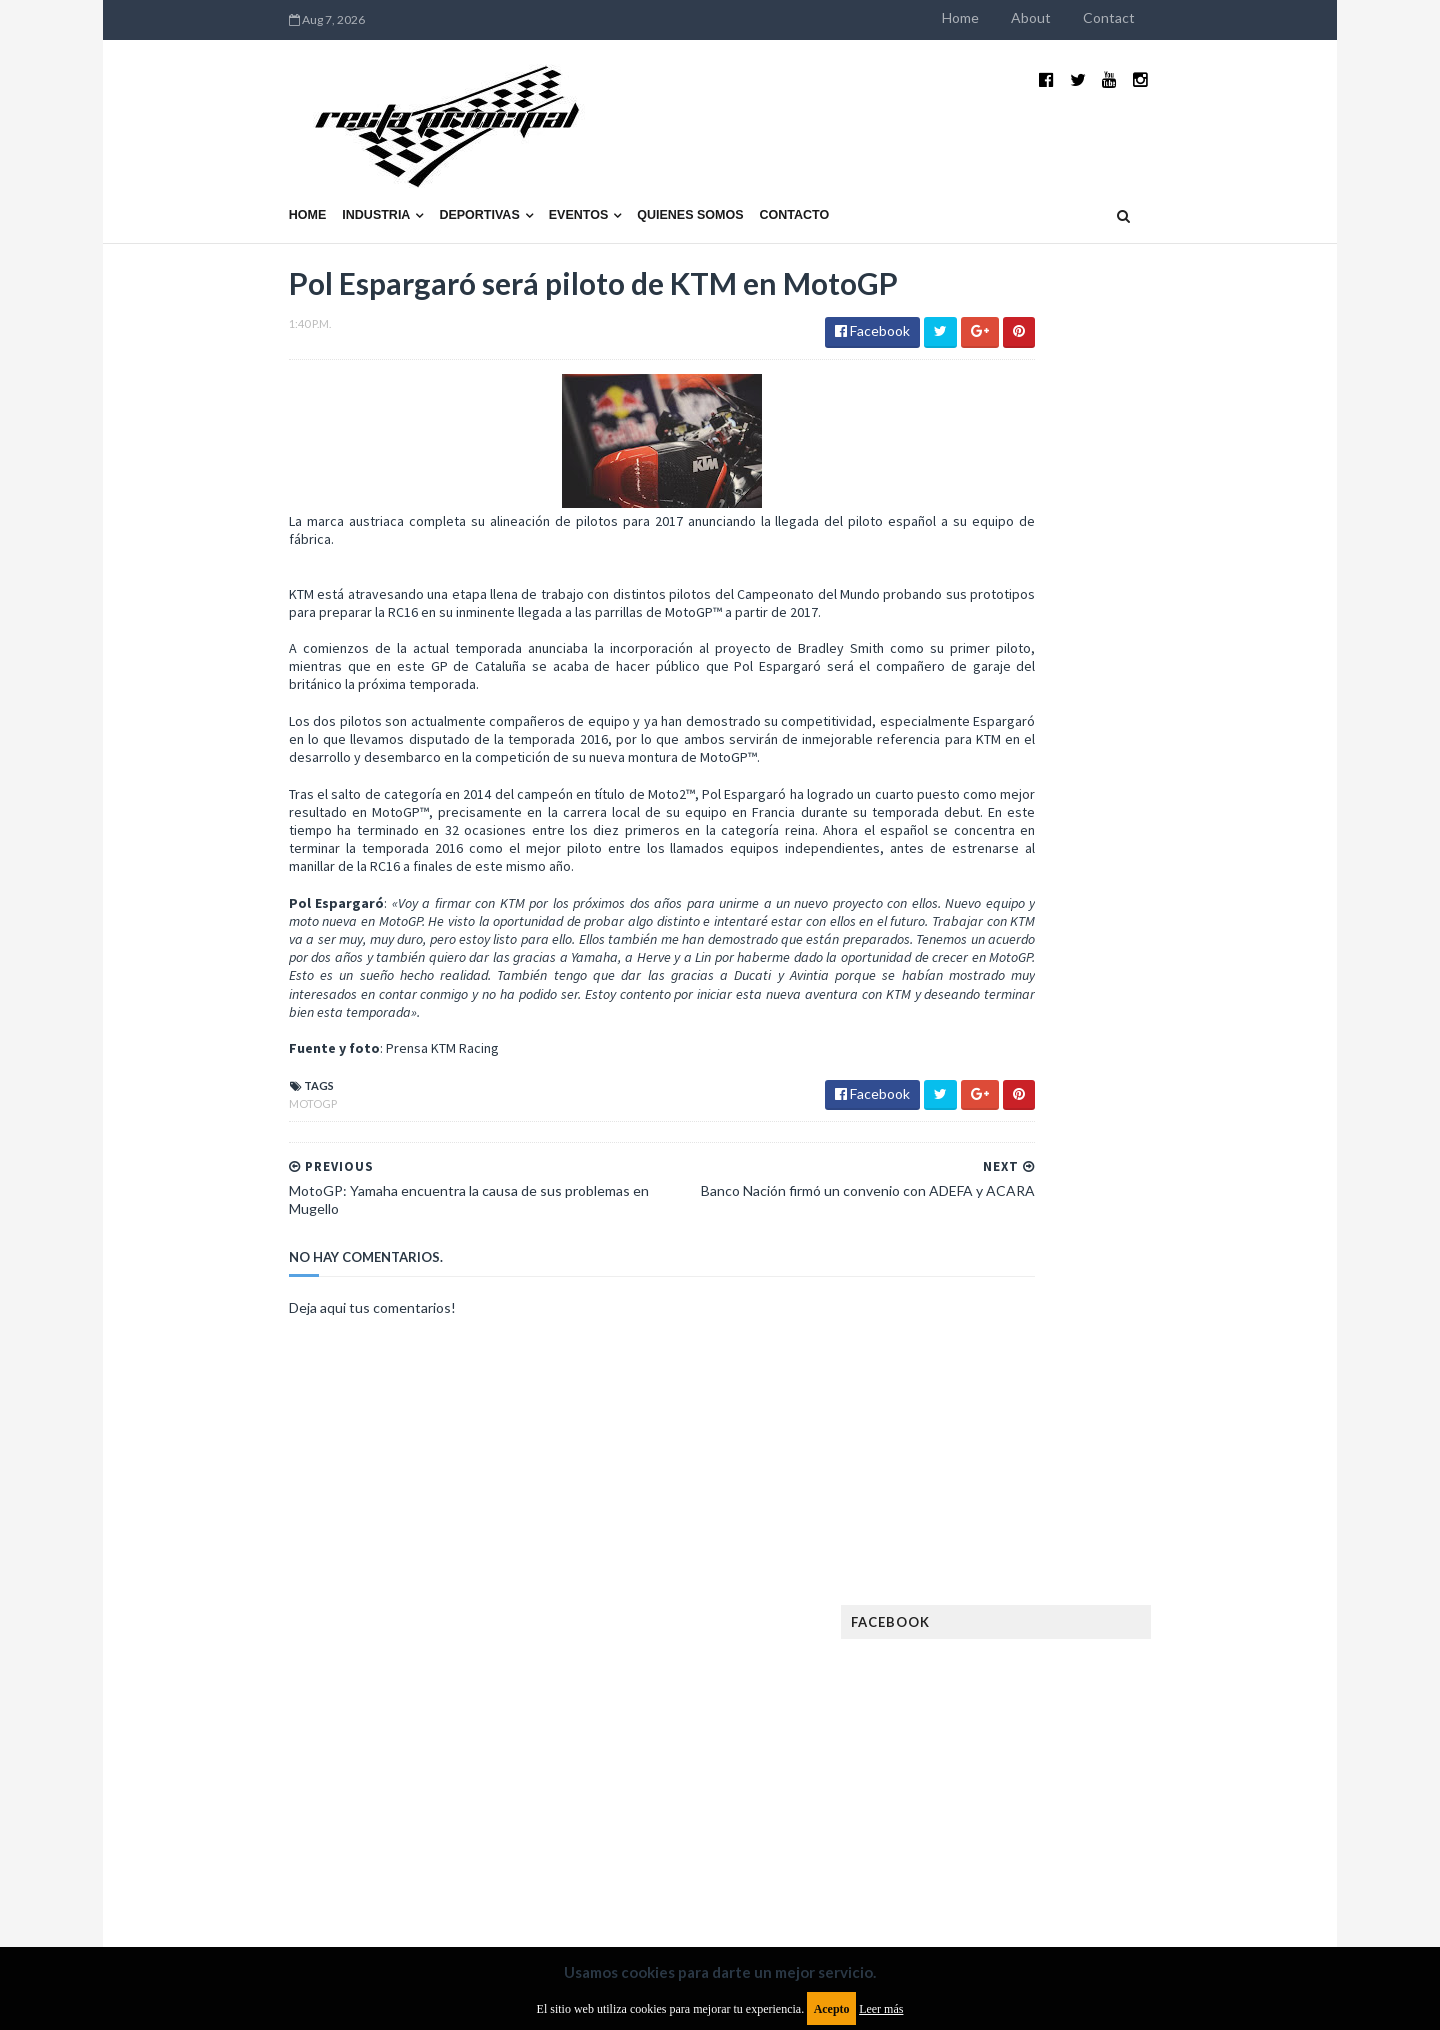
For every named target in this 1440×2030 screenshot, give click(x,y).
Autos (1182, 1302)
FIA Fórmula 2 (1124, 1430)
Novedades (1157, 1654)
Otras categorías (1036, 1686)
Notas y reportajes (1039, 1654)
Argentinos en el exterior (1059, 1302)
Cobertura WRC (1105, 1334)
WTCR (1056, 1782)
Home (1089, 17)
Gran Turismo (1023, 1526)
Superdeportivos (1187, 1718)
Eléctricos (1014, 1366)
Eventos (450, 167)
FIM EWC (1176, 1462)
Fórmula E (1187, 1494)
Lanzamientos (1150, 1558)
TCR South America (1038, 1750)
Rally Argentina (1166, 1686)
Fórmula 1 (1101, 1494)
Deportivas (351, 167)
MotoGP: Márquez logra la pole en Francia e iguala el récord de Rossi (1164, 1077)
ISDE (1101, 1526)
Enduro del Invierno (1134, 1366)
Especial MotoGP (1176, 1398)
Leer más (881, 2009)
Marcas (1126, 1590)
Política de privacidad (603, 1867)
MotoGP (184, 1105)
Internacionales (1031, 1558)
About (1160, 17)
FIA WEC (1107, 1462)
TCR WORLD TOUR (1172, 1750)
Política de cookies (973, 1867)
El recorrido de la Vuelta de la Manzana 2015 (1167, 869)
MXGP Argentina (1030, 1590)
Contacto (666, 167)
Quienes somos (561, 167)
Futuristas (1013, 1494)
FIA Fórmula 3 (1021, 1462)
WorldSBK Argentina (1162, 1782)
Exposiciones (1020, 1430)
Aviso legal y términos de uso (250, 1867)
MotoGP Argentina (1040, 1622)
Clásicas (1006, 1334)
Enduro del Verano (1040, 1398)
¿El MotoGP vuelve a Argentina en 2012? (1143, 968)
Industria (248, 167)
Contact (1238, 17)
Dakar (1196, 1334)
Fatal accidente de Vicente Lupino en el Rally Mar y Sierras (1165, 1176)
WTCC (998, 1782)
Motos (1146, 1622)
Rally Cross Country (1045, 1718)
